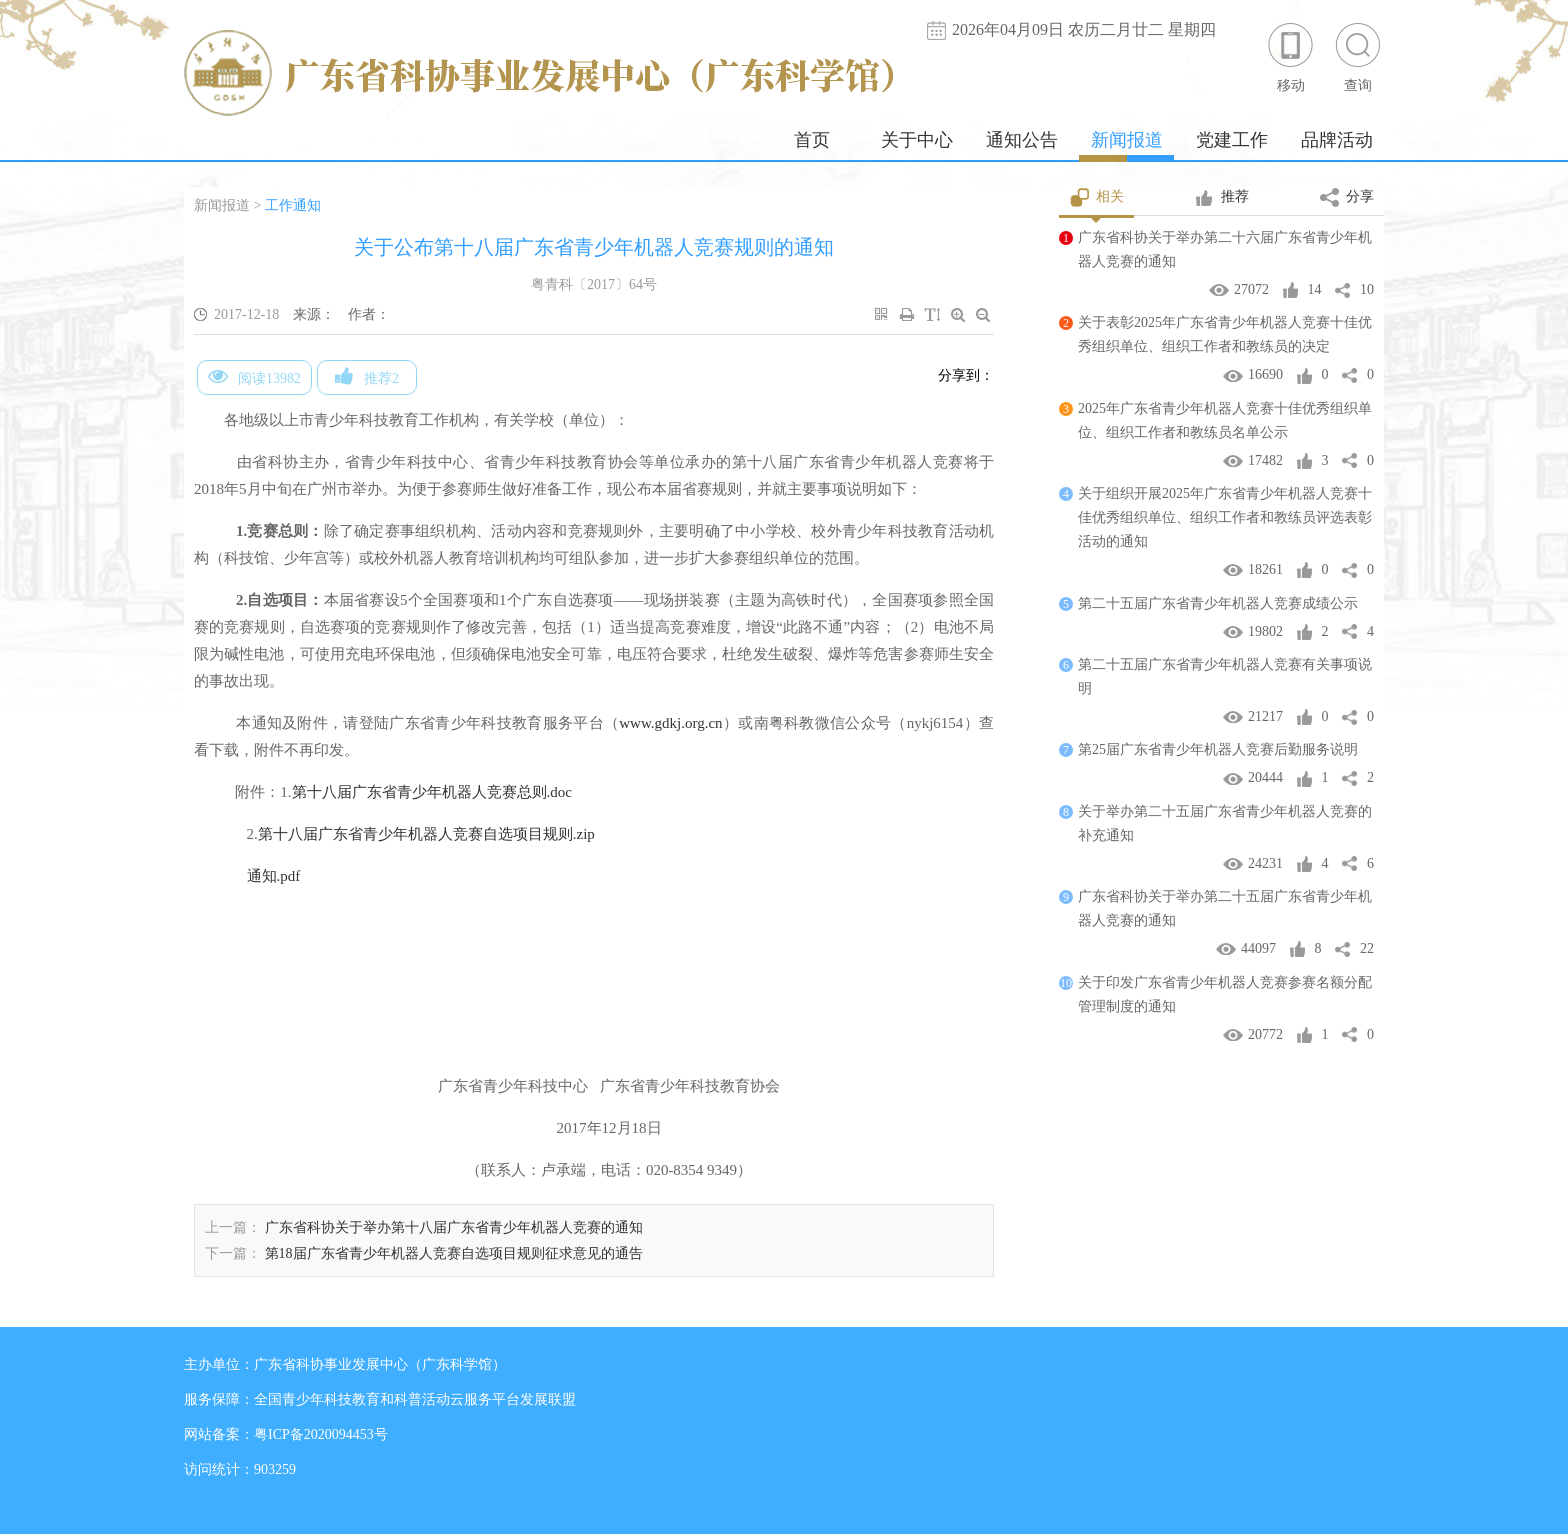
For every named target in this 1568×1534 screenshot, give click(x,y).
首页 (812, 140)
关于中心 (917, 140)
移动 (1291, 56)
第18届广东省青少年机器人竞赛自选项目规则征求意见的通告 (454, 1253)
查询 (1358, 56)
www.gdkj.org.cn (670, 723)
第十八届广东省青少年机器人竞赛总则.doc (432, 792)
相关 (1096, 198)
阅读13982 (254, 376)
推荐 (1221, 198)
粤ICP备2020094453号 (321, 1434)
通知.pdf (274, 876)
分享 (1347, 198)
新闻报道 (1127, 140)
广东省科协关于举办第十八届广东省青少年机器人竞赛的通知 (454, 1227)
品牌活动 (1337, 140)
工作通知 (293, 205)
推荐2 (367, 376)
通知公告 (1022, 140)
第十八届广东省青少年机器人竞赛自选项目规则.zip (426, 834)
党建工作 (1232, 140)
